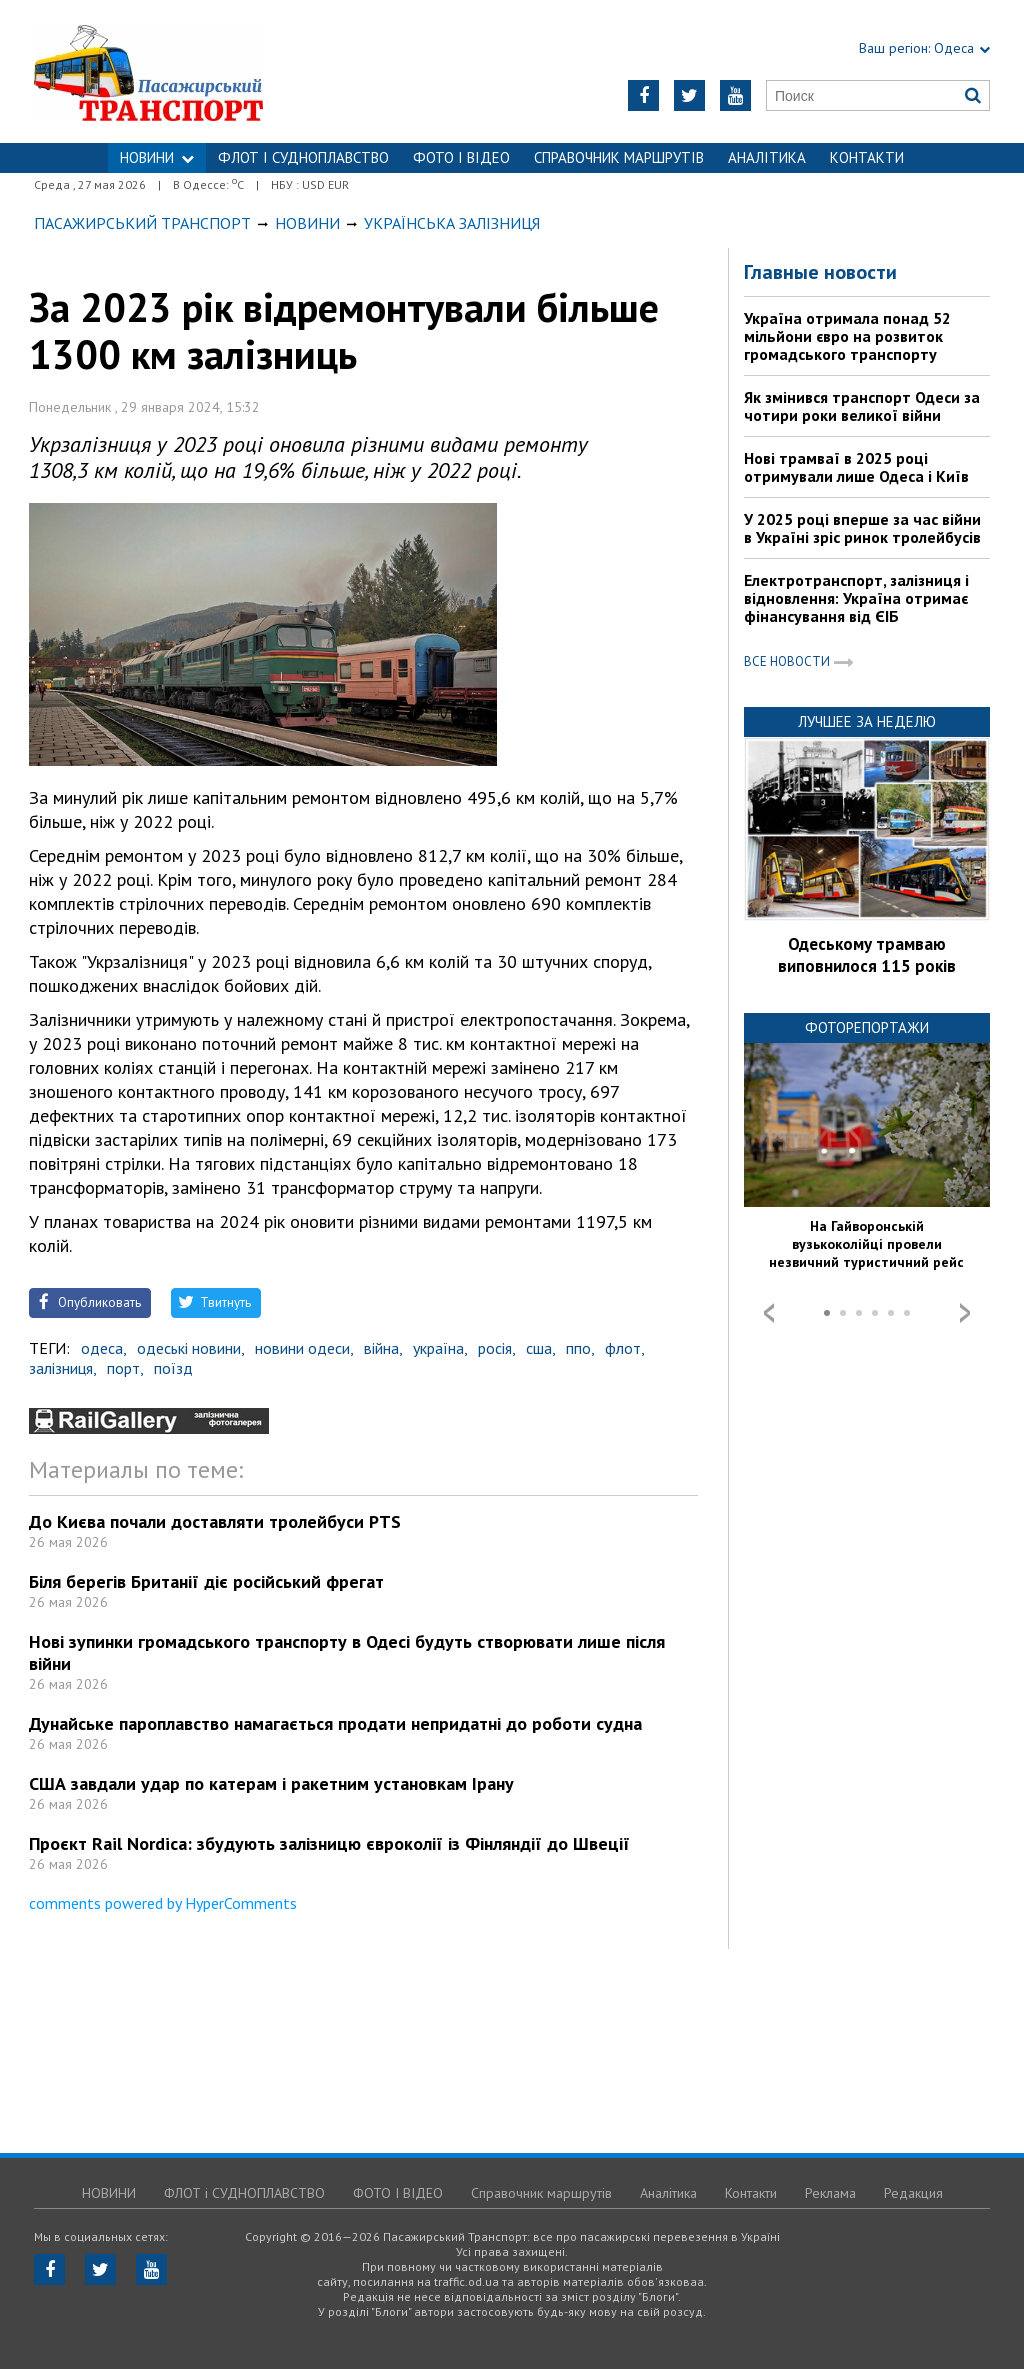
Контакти (867, 157)
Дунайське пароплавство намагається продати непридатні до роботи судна (335, 1723)
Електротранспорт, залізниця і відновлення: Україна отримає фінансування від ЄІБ (856, 598)
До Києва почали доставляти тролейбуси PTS (215, 1521)
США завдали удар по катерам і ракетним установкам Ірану (271, 1783)
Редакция (913, 2193)
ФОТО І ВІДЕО (461, 157)
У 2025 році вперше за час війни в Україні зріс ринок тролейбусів (862, 528)
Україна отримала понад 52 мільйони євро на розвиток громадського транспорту (847, 336)
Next (965, 1313)
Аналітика (767, 157)
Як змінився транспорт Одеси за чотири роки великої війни (862, 406)
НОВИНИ (157, 157)
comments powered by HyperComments (163, 1903)
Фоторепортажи (867, 1027)
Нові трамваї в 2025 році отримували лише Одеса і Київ (856, 467)
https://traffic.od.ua (201, 71)
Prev (769, 1313)
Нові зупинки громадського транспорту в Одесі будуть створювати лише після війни (347, 1652)
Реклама (830, 2193)
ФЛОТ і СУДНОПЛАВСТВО (303, 157)
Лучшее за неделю (867, 721)
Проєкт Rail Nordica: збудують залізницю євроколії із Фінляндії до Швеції (329, 1843)
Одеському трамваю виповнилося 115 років (867, 955)
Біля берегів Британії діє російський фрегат (206, 1581)
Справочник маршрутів (619, 157)
